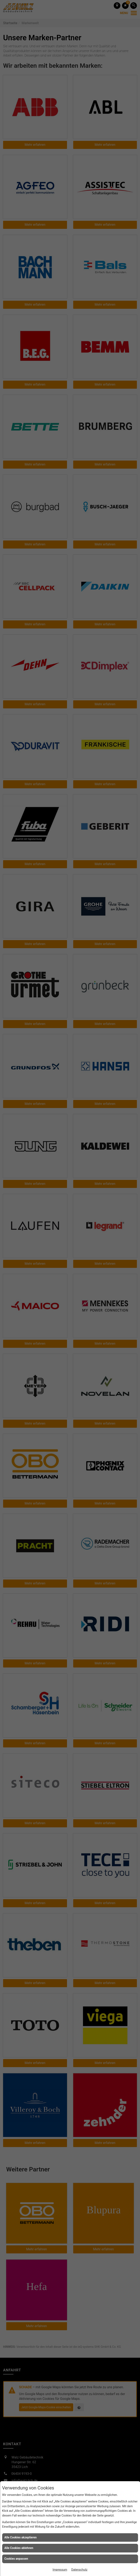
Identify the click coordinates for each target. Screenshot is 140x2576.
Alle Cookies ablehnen (18, 2548)
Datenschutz (79, 2569)
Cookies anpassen (16, 2558)
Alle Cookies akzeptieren (20, 2537)
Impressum (60, 2569)
